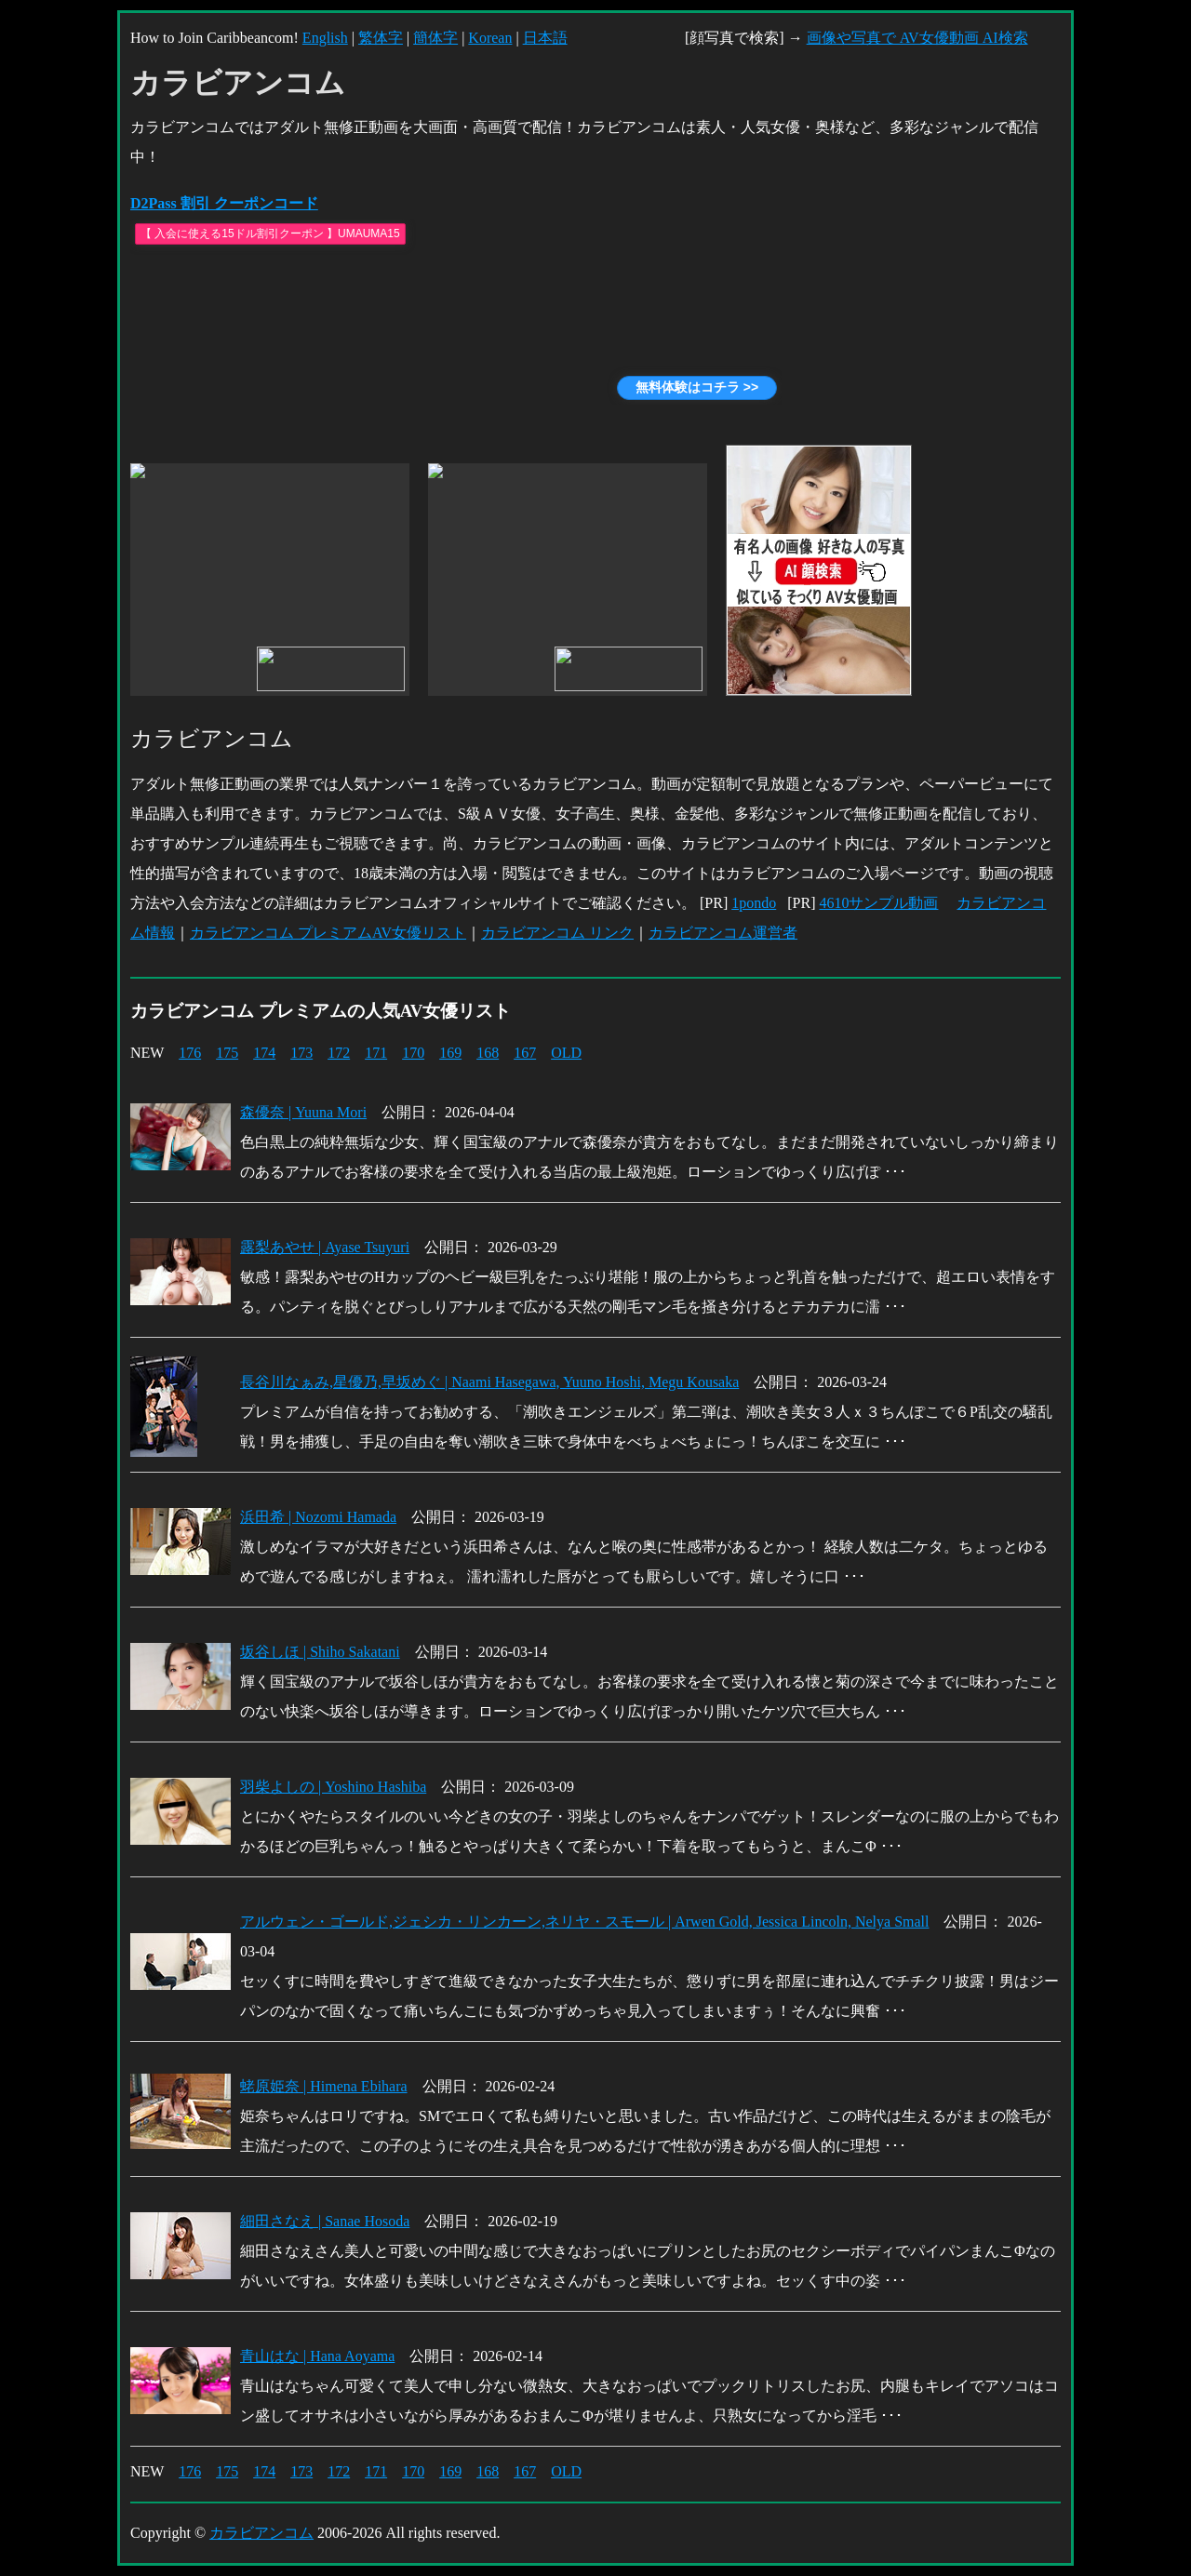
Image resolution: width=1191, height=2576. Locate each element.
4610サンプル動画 (878, 903)
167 (525, 1053)
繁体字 (380, 38)
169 (450, 1053)
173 (301, 1053)
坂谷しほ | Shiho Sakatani (320, 1652)
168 (487, 1053)
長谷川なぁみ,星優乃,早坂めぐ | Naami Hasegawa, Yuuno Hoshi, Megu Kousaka (489, 1382)
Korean (490, 38)
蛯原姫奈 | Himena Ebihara (324, 2086)
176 (190, 1053)
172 (339, 1053)
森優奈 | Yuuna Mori (303, 1112)
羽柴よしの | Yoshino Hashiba (333, 1787)
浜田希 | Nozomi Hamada (318, 1517)
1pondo (753, 903)
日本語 (545, 38)
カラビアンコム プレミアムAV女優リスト (328, 933)
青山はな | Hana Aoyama (317, 2356)
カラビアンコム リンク (557, 933)
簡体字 (435, 38)
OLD (566, 1053)
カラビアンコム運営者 (723, 933)
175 (227, 1053)
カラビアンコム (261, 2533)
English (325, 38)
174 (264, 1053)
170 (413, 1053)
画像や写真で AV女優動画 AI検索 (917, 38)
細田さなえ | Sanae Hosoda (324, 2221)
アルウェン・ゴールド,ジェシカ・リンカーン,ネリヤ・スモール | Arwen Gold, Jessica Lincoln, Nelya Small (584, 1921)
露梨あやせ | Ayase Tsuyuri (324, 1247)
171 (376, 1053)
